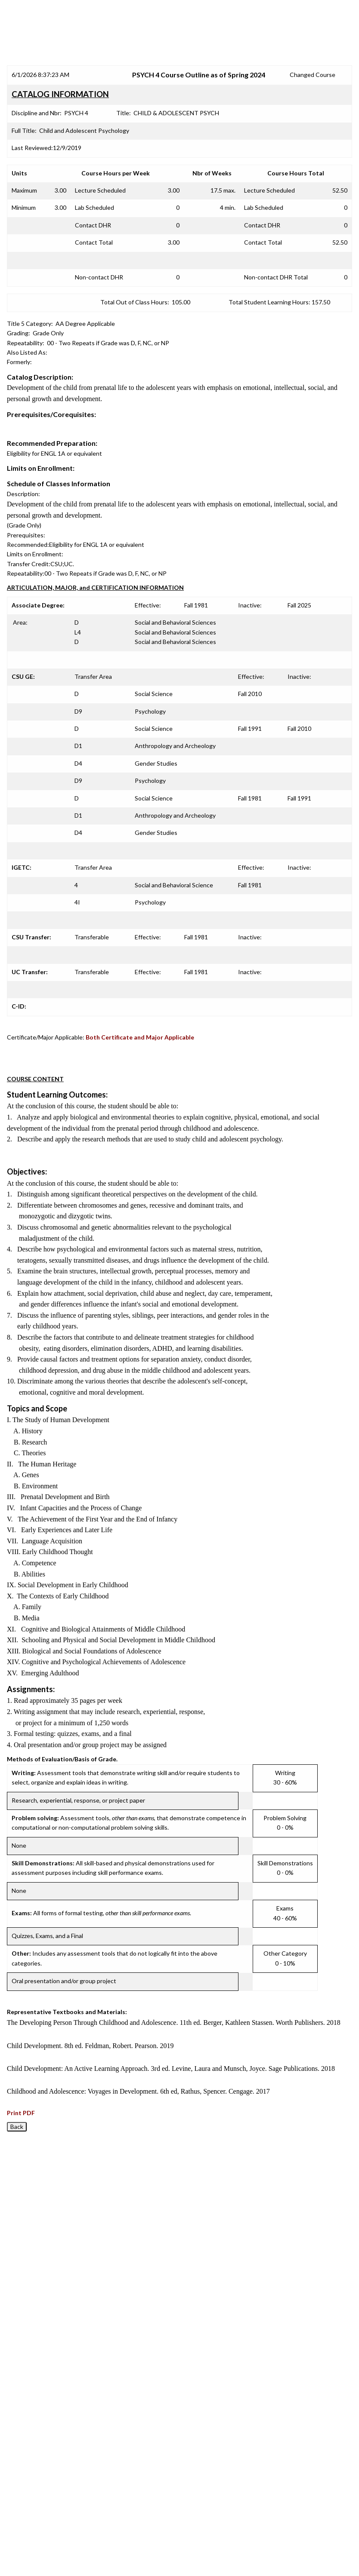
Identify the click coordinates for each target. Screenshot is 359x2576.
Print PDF (21, 2112)
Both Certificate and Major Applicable (140, 1037)
